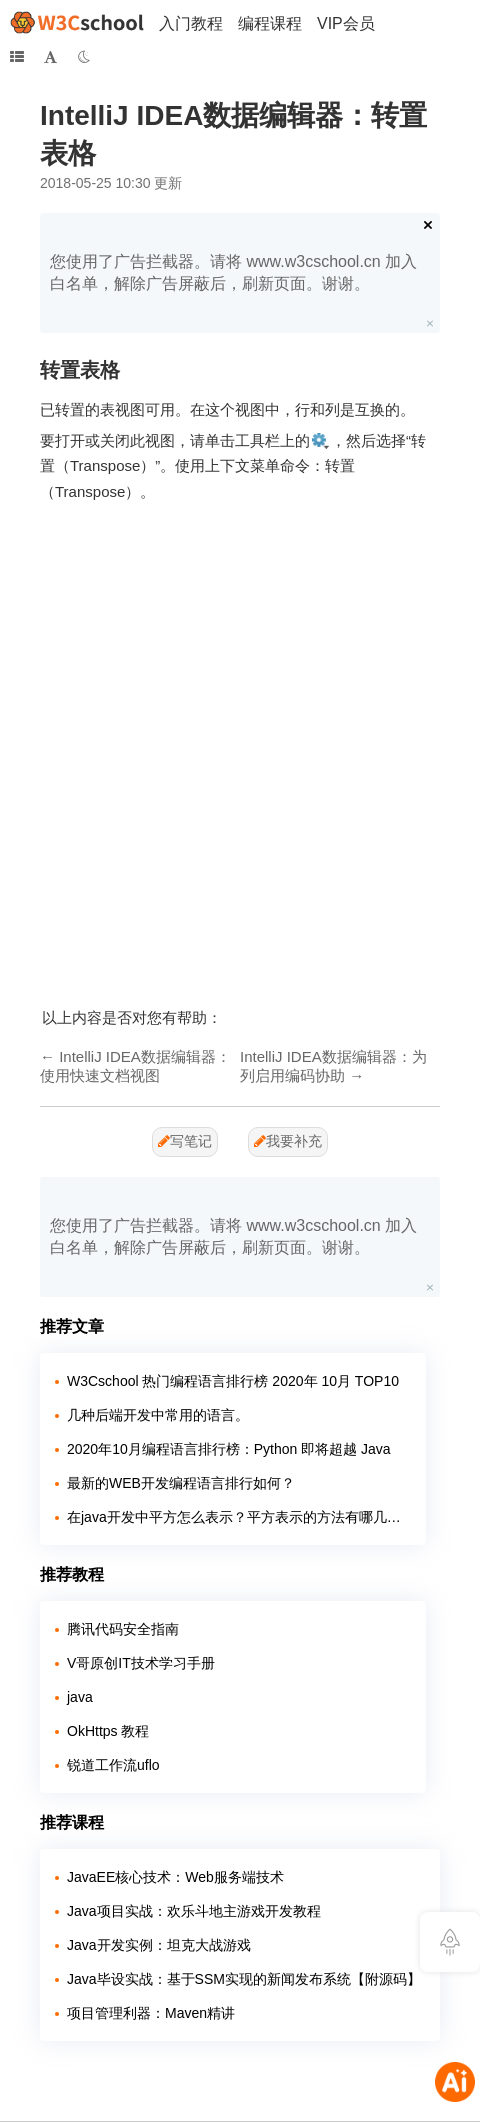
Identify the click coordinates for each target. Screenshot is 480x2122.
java (80, 1697)
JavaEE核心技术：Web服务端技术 (175, 1877)
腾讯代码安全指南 (123, 1629)
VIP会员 (346, 23)
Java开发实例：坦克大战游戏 (159, 1945)
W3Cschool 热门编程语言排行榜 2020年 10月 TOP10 (233, 1381)
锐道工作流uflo (113, 1765)
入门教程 (191, 23)
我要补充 (288, 1141)
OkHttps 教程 (108, 1731)
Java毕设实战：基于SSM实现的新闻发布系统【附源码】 (244, 1979)
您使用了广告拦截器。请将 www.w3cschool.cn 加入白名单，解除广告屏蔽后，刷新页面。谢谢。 (233, 272)
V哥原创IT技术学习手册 (141, 1663)
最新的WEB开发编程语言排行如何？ (181, 1483)
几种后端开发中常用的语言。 (158, 1415)
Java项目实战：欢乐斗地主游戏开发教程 (194, 1911)
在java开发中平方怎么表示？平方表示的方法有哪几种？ (239, 1517)
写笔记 (185, 1141)
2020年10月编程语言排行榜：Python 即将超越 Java (229, 1449)
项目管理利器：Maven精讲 (151, 2013)
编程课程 (270, 23)
